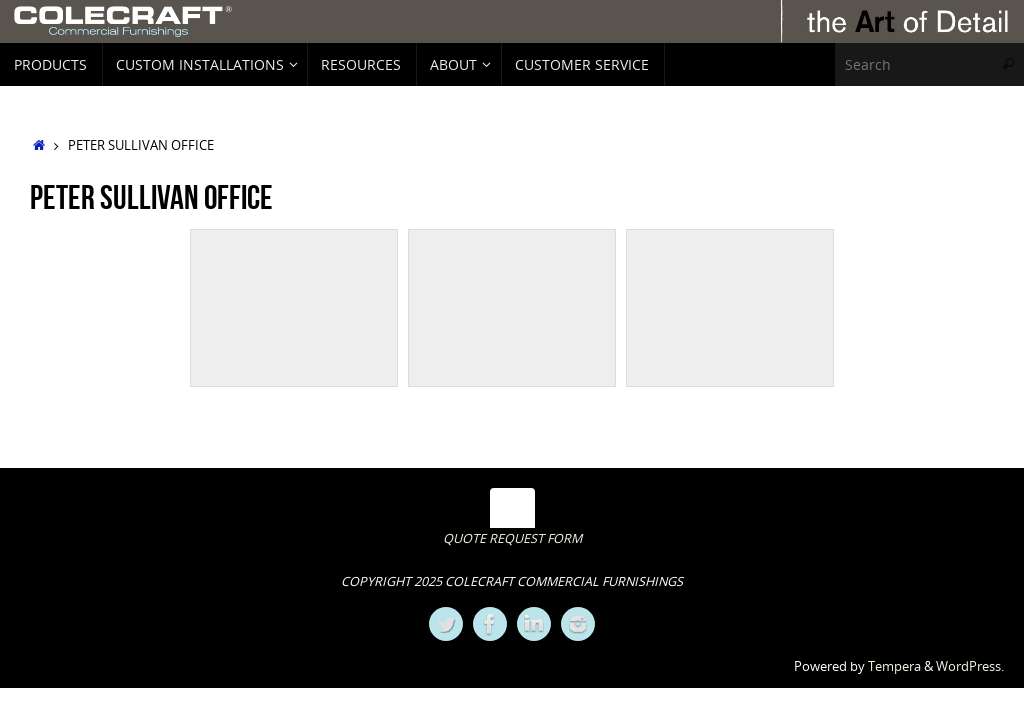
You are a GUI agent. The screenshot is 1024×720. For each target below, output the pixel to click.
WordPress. (970, 666)
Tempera (894, 666)
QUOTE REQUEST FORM (512, 538)
